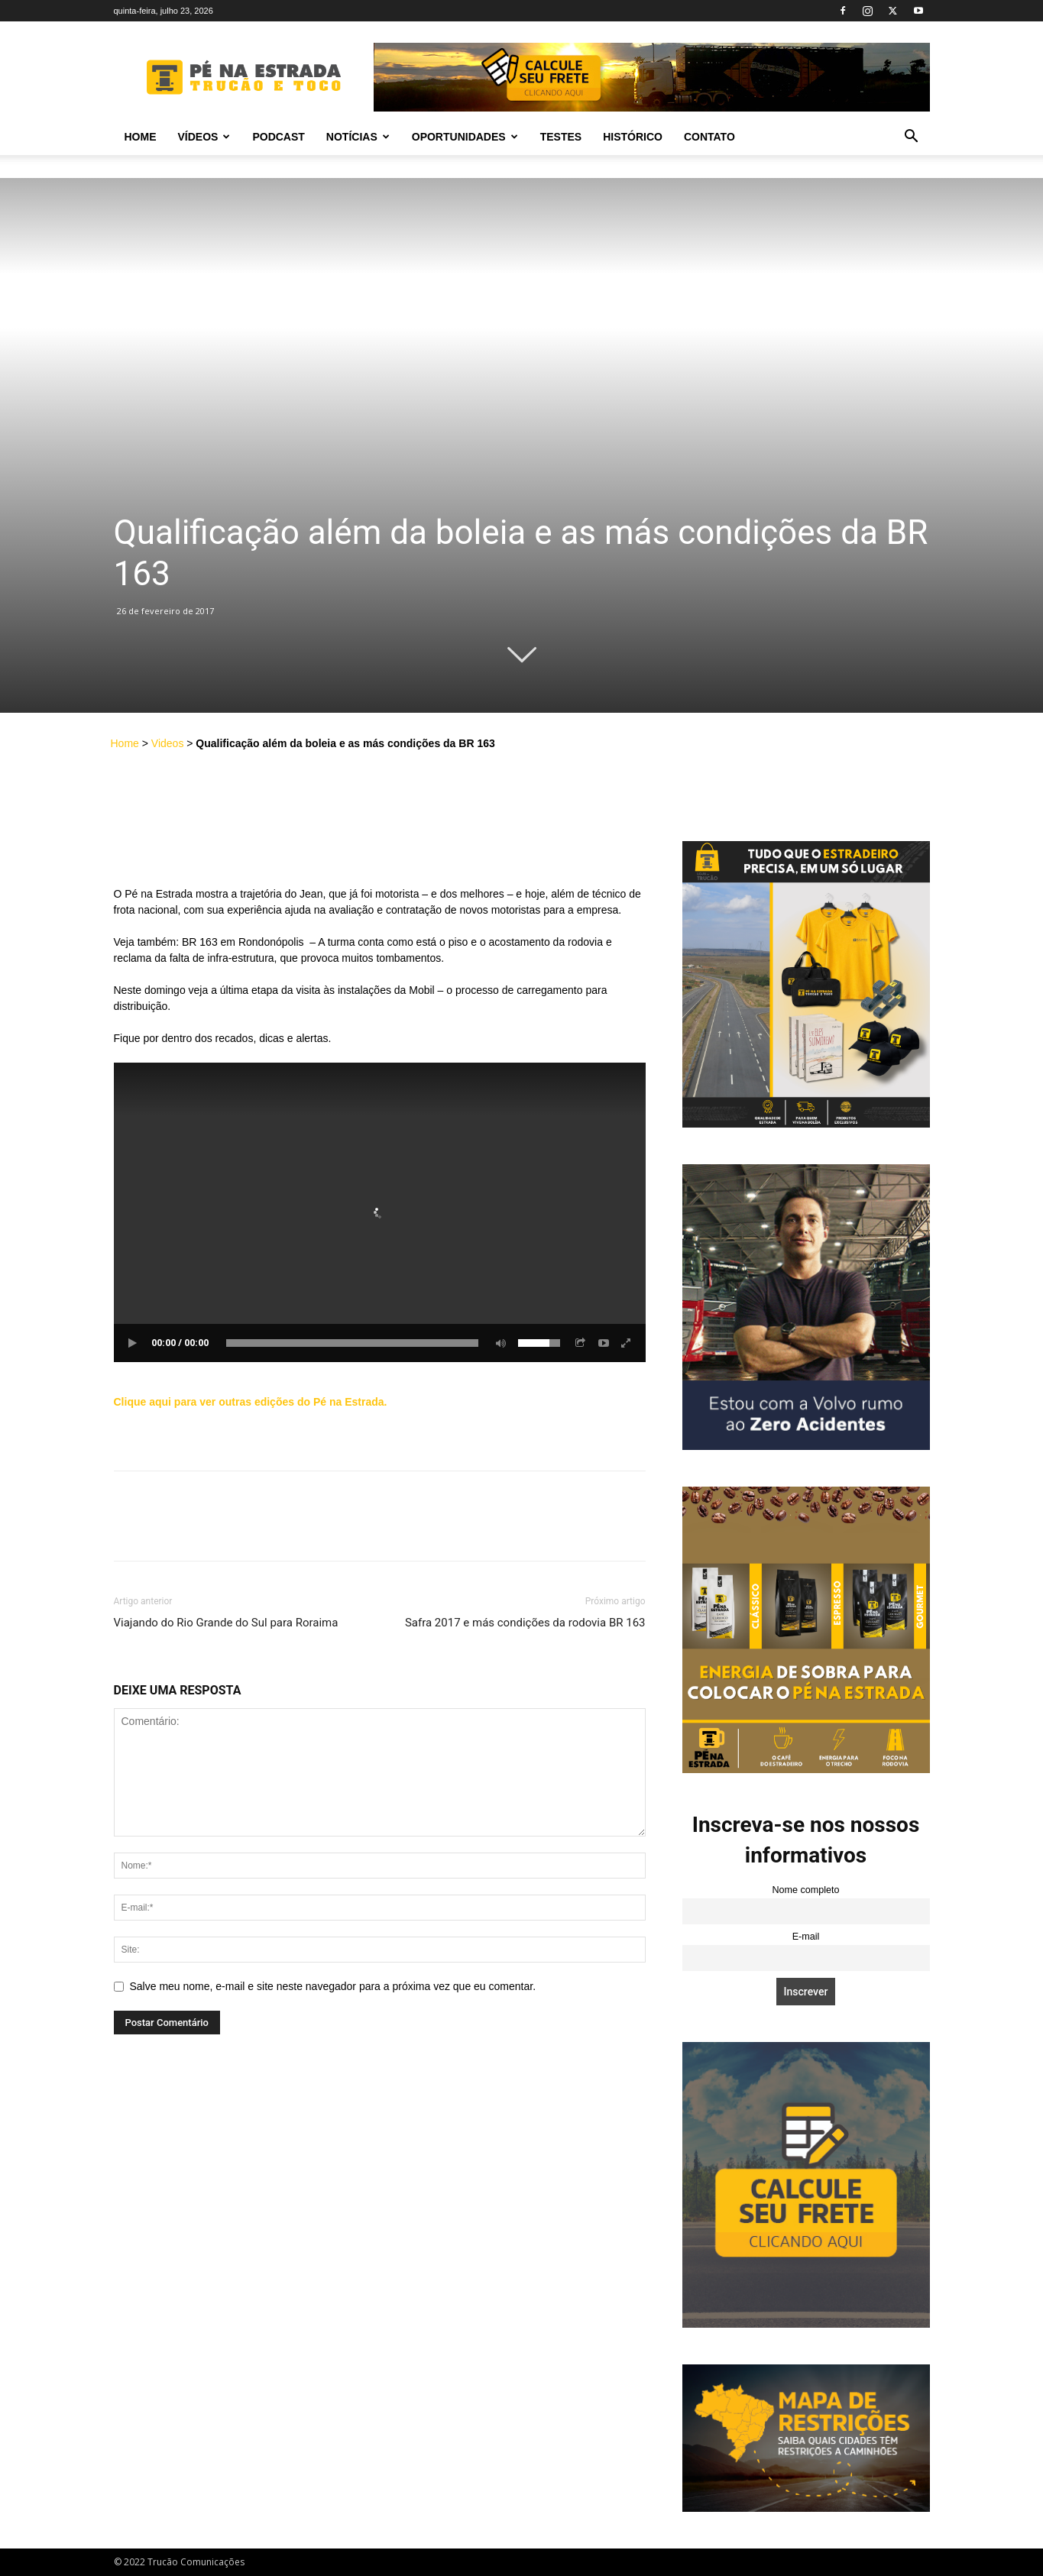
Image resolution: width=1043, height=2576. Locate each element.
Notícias (358, 137)
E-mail (806, 1936)
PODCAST (278, 137)
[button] (911, 138)
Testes (560, 137)
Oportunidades (465, 137)
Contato (709, 137)
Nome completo (805, 1890)
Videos (167, 743)
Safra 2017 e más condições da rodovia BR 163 (525, 1622)
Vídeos (204, 137)
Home (141, 137)
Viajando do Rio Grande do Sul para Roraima (226, 1622)
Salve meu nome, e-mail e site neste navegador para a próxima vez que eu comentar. (333, 1986)
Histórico (632, 137)
